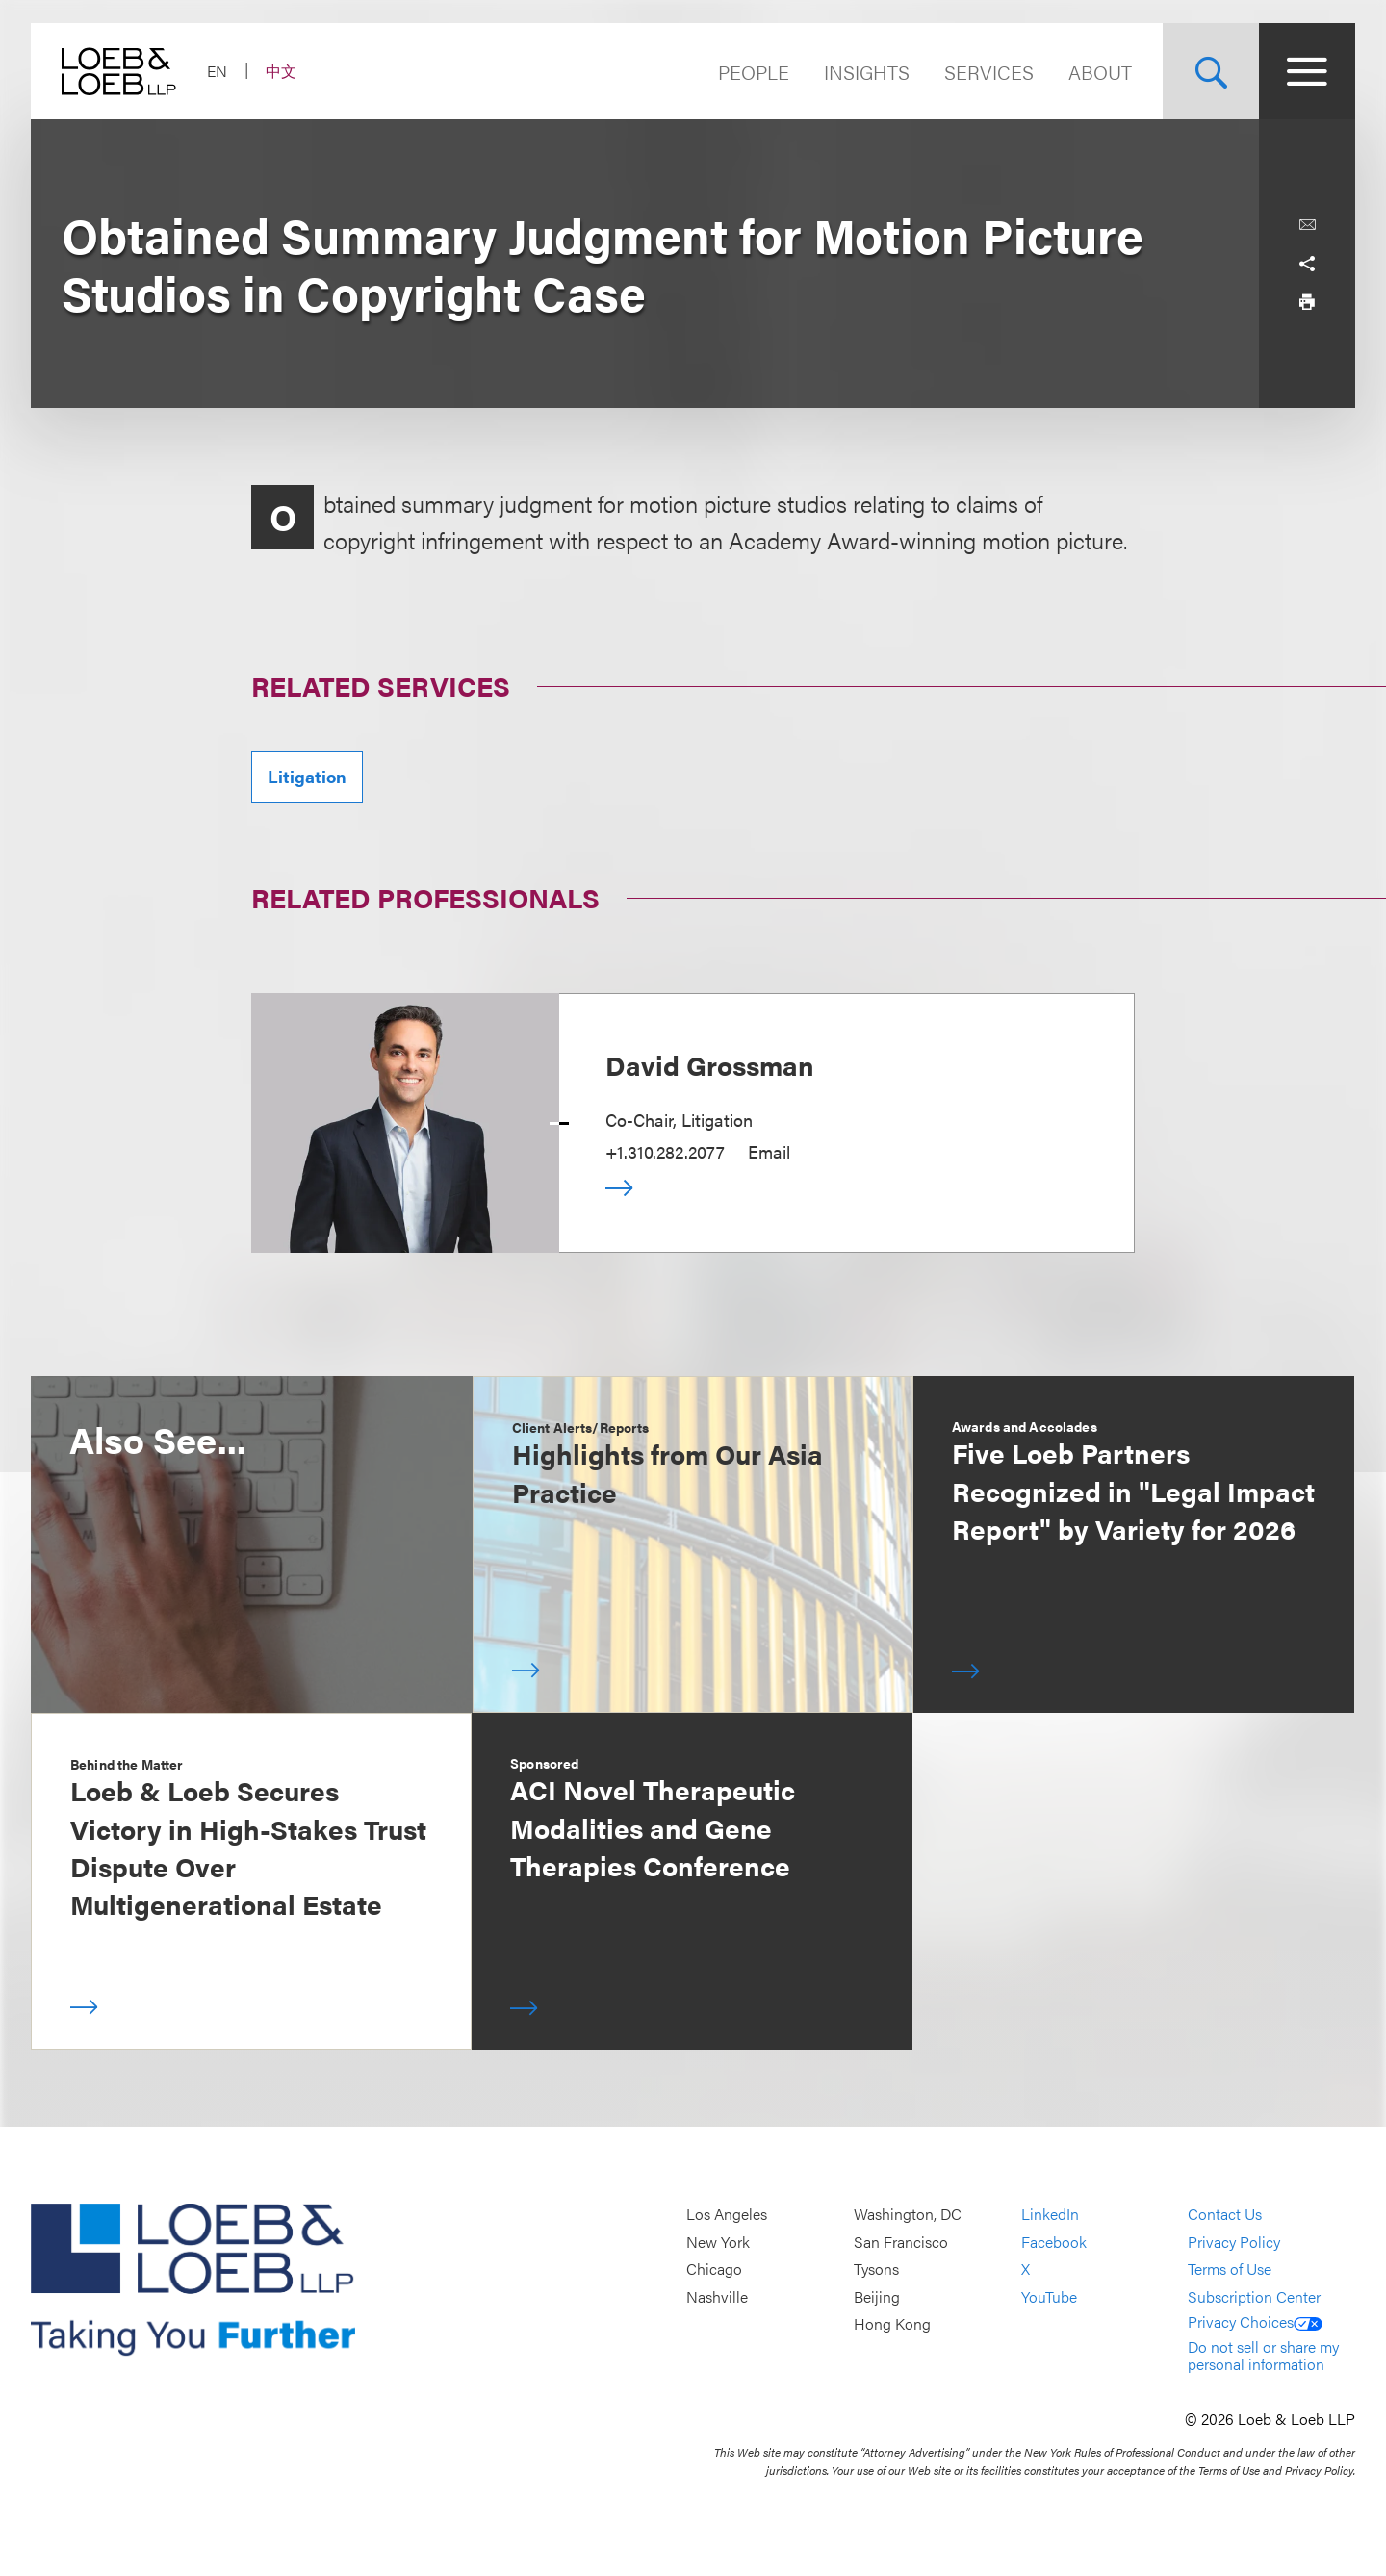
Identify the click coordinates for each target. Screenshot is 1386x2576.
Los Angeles (726, 2214)
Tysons (876, 2268)
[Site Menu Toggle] (1307, 71)
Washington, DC (908, 2214)
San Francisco (901, 2242)
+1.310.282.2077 (665, 1151)
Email (769, 1151)
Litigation (307, 776)
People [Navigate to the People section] (753, 72)
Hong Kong (892, 2324)
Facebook (1054, 2242)
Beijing (877, 2296)
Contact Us (1225, 2214)
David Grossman (709, 1064)
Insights (867, 72)
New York (718, 2242)
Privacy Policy (1234, 2242)
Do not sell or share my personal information (1263, 2355)
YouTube (1049, 2296)
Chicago (714, 2268)
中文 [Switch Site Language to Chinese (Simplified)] (281, 71)
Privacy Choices (1255, 2321)
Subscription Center (1254, 2296)
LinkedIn (1050, 2214)
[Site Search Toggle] (1211, 71)
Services (989, 72)
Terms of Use (1229, 2268)
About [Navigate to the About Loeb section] (1100, 72)
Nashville (717, 2296)
